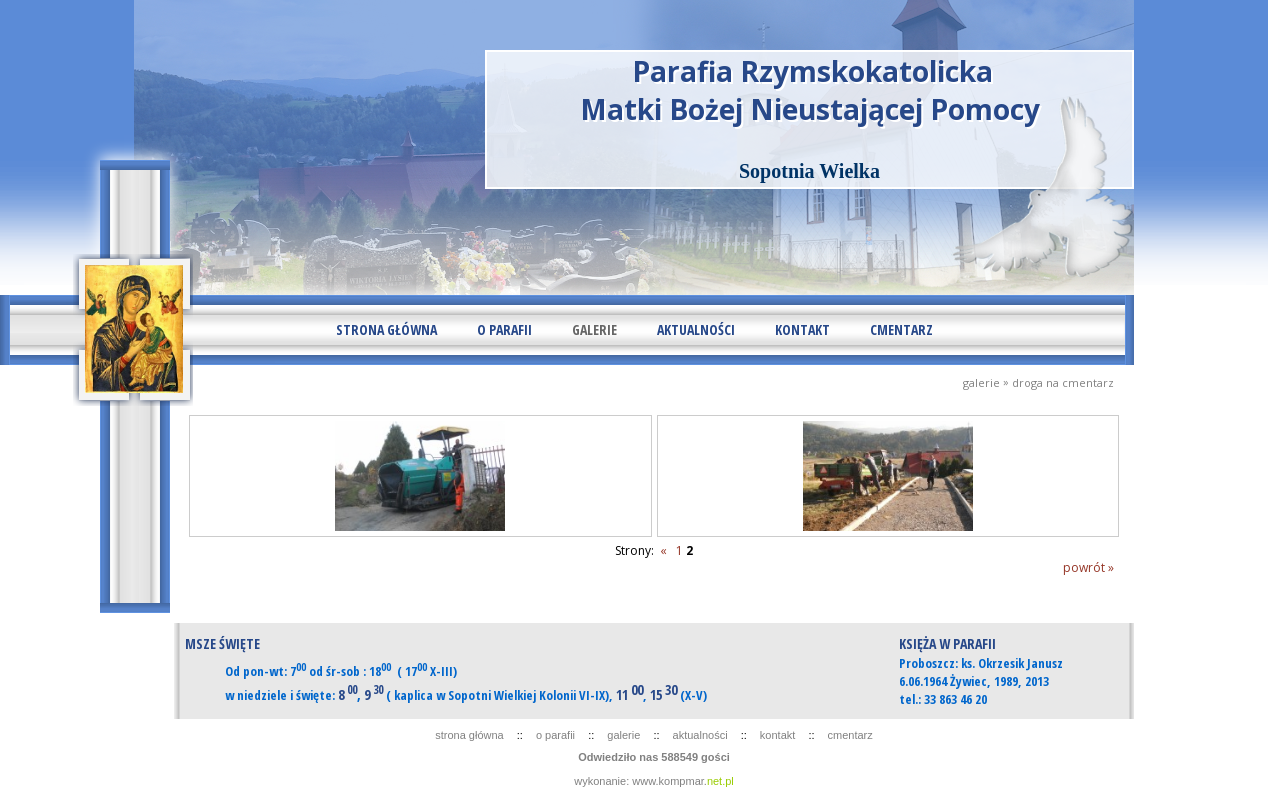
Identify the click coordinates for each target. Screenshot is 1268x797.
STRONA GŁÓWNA (386, 329)
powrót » (1088, 567)
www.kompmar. (683, 781)
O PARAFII (504, 329)
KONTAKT (802, 329)
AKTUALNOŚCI (696, 329)
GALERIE (594, 329)
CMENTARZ (901, 329)
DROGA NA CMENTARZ (1063, 382)
